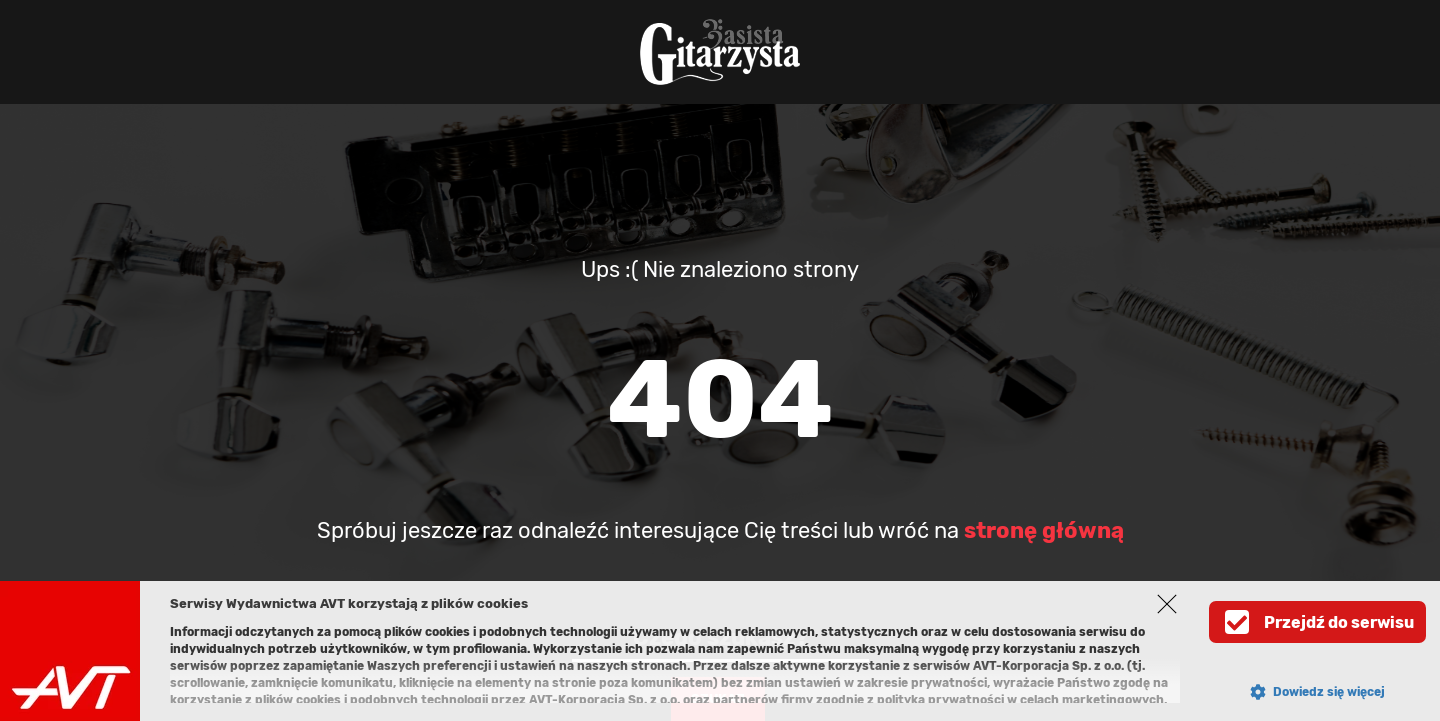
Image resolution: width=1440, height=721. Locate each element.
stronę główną (1044, 530)
